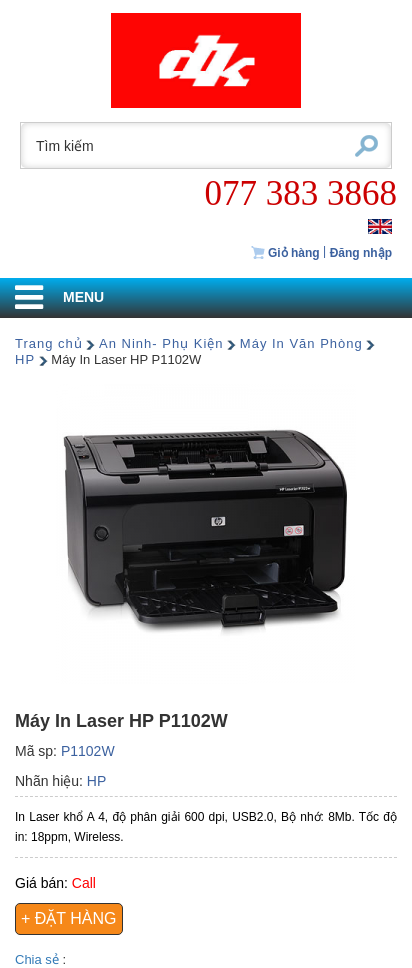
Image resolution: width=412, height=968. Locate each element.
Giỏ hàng (285, 253)
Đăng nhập (361, 253)
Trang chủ (49, 343)
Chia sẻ (38, 959)
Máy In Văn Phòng (301, 343)
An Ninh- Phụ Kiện (161, 343)
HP (25, 359)
